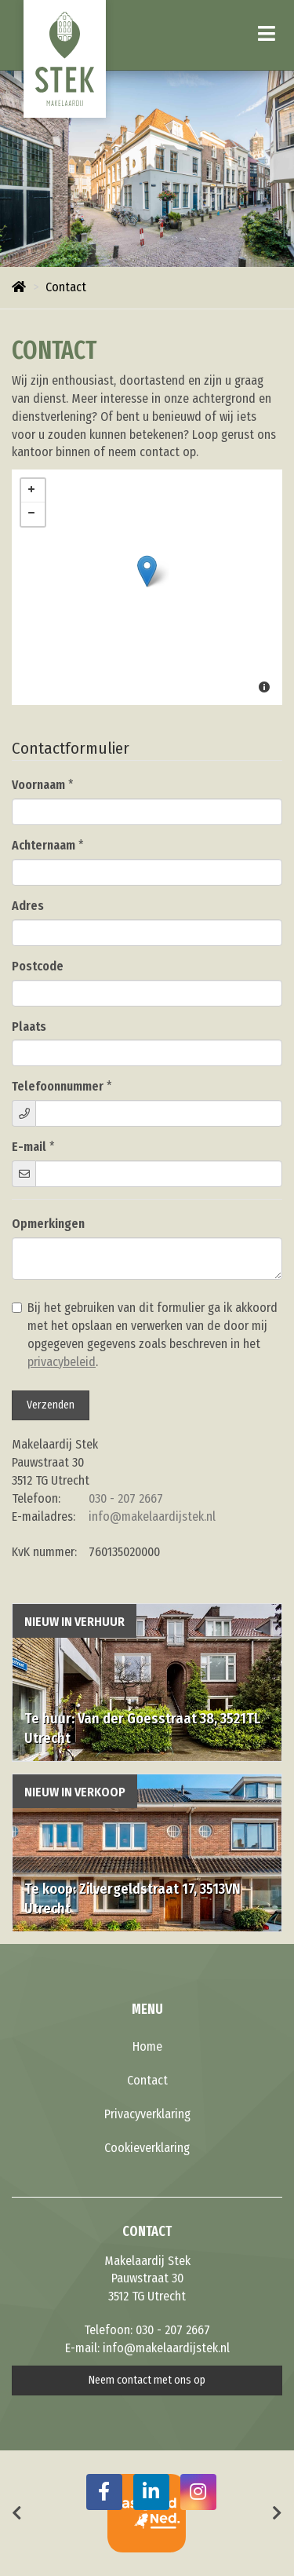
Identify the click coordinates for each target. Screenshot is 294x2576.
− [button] (33, 514)
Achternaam (43, 845)
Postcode (38, 966)
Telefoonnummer (57, 1086)
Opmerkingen (48, 1223)
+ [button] (33, 490)
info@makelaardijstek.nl (152, 1516)
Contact (147, 2080)
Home (147, 2046)
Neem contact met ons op (147, 2380)
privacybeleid (61, 1361)
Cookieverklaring (147, 2147)
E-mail (29, 1146)
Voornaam (38, 784)
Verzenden (50, 1405)
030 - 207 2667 (126, 1498)
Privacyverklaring (147, 2113)
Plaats (29, 1026)
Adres (28, 905)
